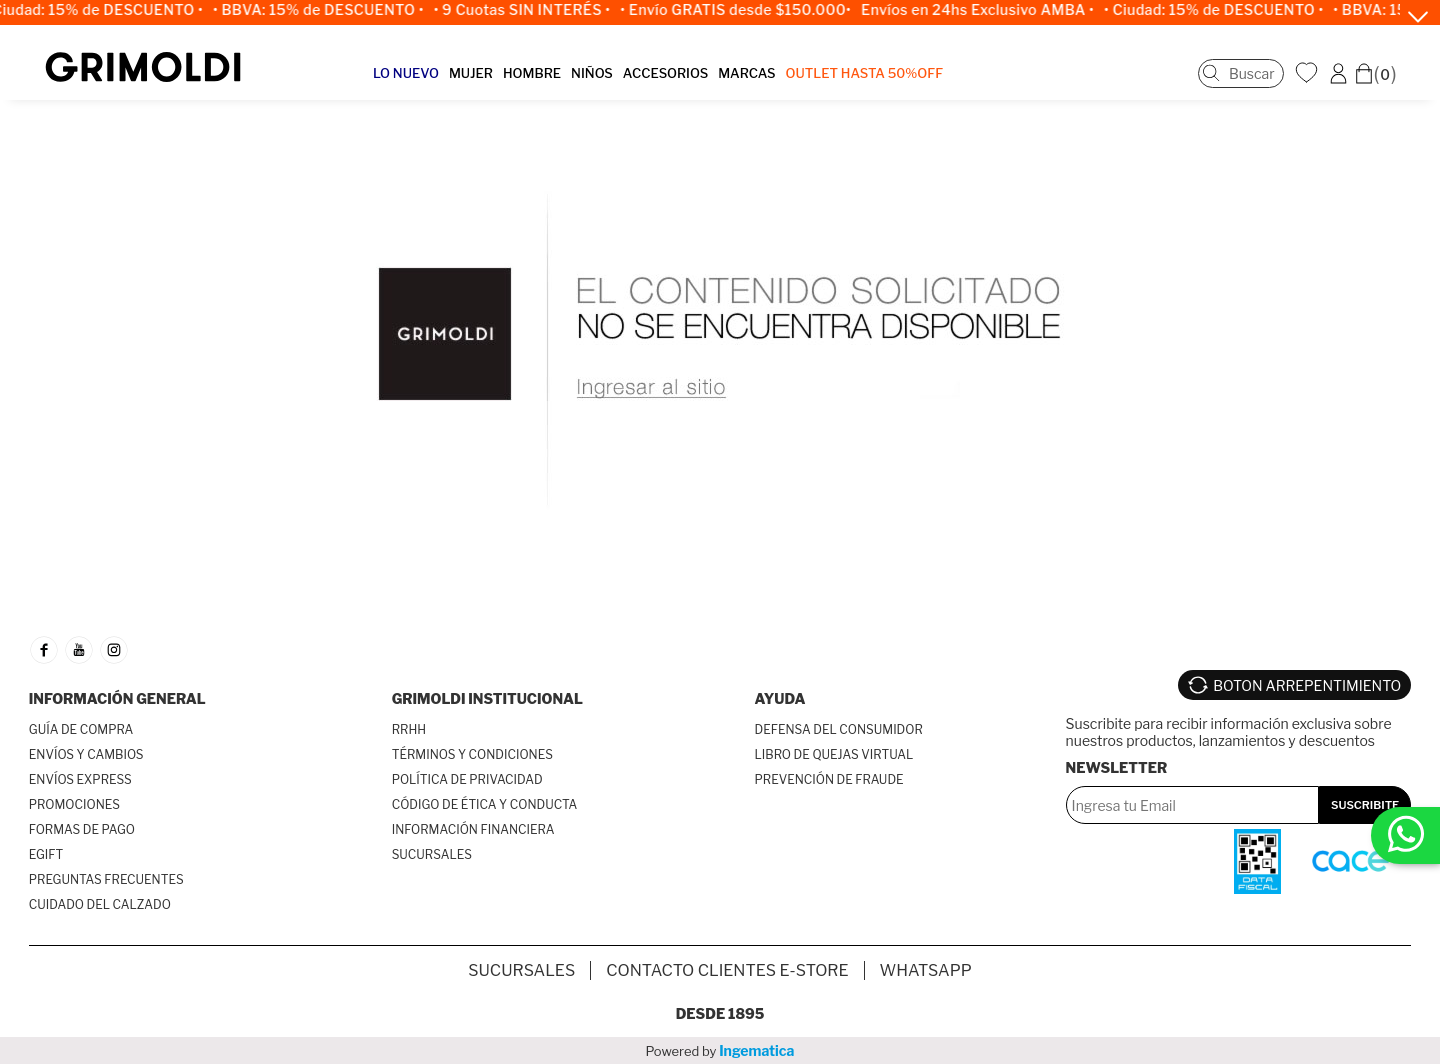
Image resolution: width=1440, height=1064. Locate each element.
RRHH (409, 729)
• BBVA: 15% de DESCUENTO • (323, 10)
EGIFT (46, 854)
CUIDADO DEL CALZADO (100, 904)
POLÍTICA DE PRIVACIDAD (467, 779)
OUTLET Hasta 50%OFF (865, 74)
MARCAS (746, 74)
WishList (1309, 73)
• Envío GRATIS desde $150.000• (740, 10)
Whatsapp (926, 970)
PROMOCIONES (74, 804)
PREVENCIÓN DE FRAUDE (829, 779)
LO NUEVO (406, 74)
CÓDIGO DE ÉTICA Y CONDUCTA (485, 804)
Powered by (720, 1050)
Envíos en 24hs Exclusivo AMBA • (982, 10)
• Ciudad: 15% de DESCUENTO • (1218, 10)
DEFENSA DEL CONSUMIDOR (839, 729)
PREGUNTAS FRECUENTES (106, 879)
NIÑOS (592, 74)
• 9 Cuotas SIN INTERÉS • (526, 10)
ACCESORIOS (665, 74)
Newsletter (1117, 767)
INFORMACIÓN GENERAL (117, 698)
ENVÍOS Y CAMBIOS (86, 754)
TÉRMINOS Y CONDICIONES (472, 754)
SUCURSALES (432, 854)
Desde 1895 (720, 1013)
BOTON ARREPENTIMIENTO (1307, 685)
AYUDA (780, 698)
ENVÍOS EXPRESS (80, 779)
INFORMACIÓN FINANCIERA (473, 829)
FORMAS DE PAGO (82, 829)
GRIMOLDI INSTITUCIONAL (487, 698)
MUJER (471, 74)
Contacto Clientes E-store (727, 970)
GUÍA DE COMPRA (81, 729)
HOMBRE (532, 74)
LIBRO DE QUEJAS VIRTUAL (834, 754)
